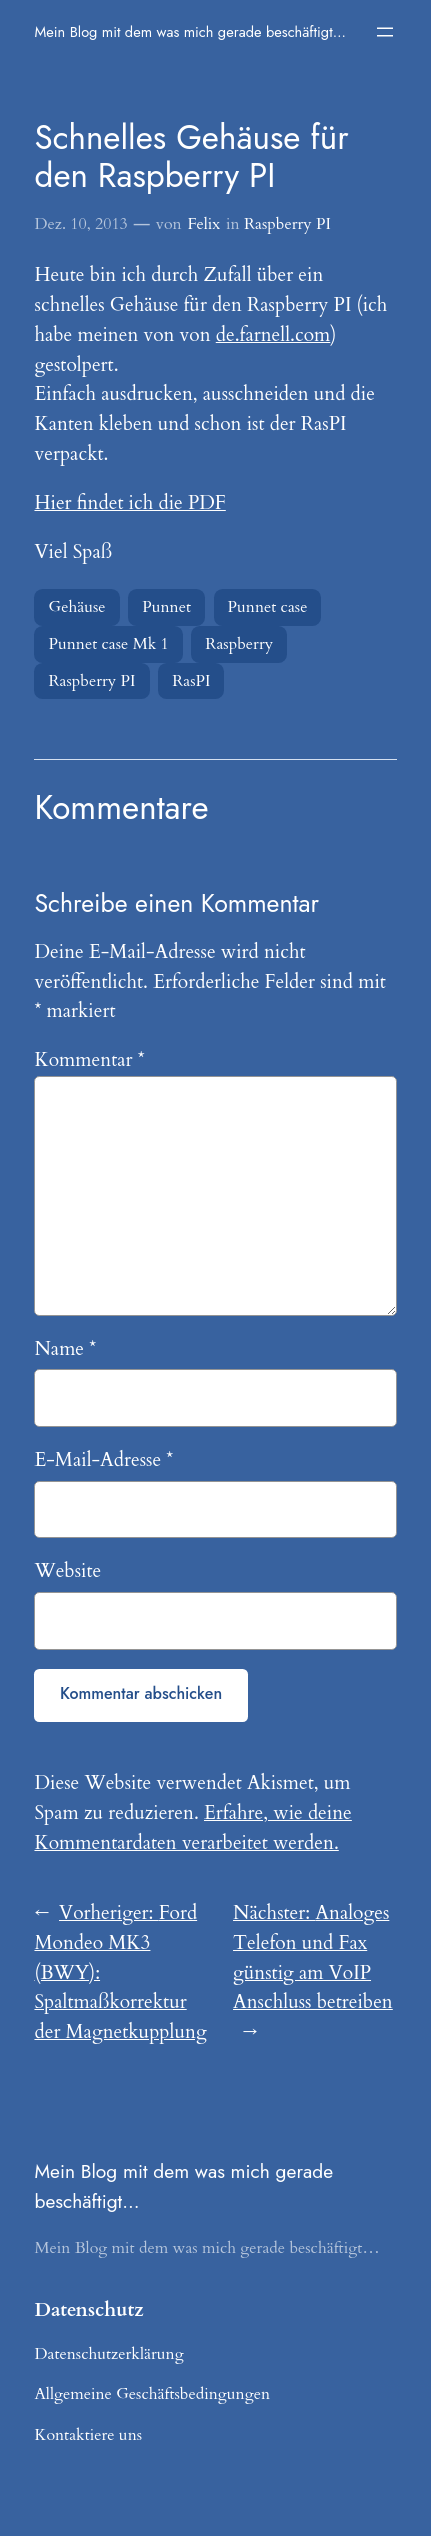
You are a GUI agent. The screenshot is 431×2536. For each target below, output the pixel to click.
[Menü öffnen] (385, 32)
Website (67, 1571)
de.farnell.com (273, 335)
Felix (203, 224)
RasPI (191, 681)
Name (65, 1349)
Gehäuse (76, 607)
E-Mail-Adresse (103, 1460)
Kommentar (89, 1060)
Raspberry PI (287, 224)
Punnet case (268, 607)
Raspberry (239, 644)
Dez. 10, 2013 (80, 224)
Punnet (166, 607)
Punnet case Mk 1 (108, 644)
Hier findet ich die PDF (129, 503)
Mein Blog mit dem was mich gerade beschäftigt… (189, 31)
